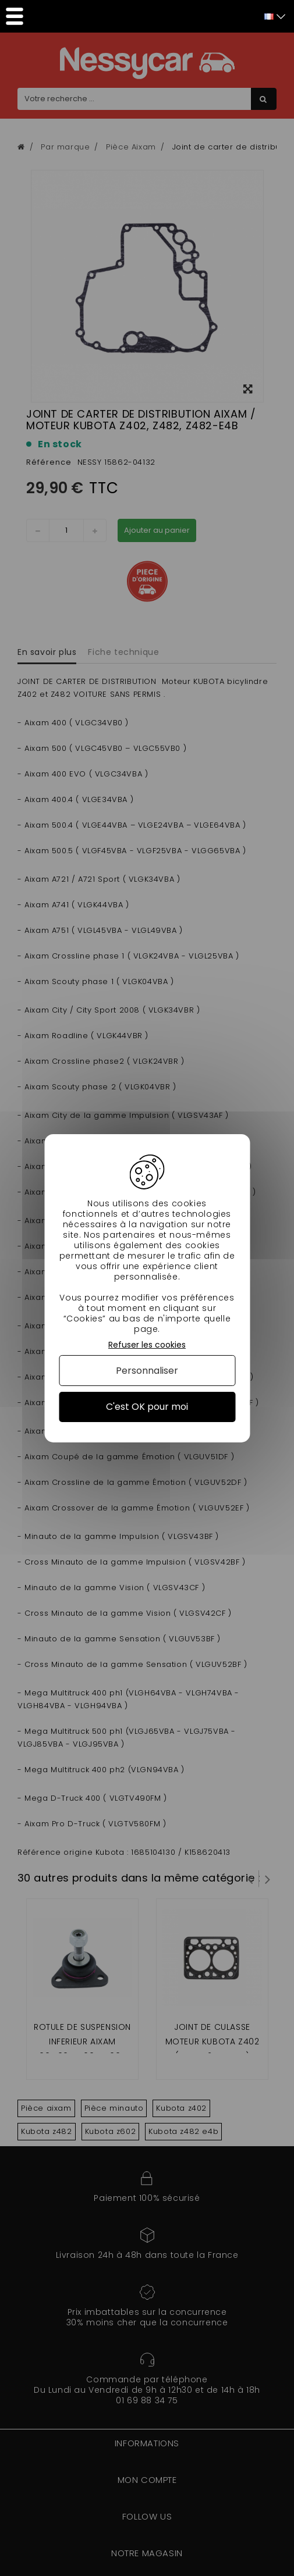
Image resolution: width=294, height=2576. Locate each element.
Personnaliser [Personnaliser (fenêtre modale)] (147, 1370)
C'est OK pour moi (147, 1406)
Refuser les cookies (147, 1344)
